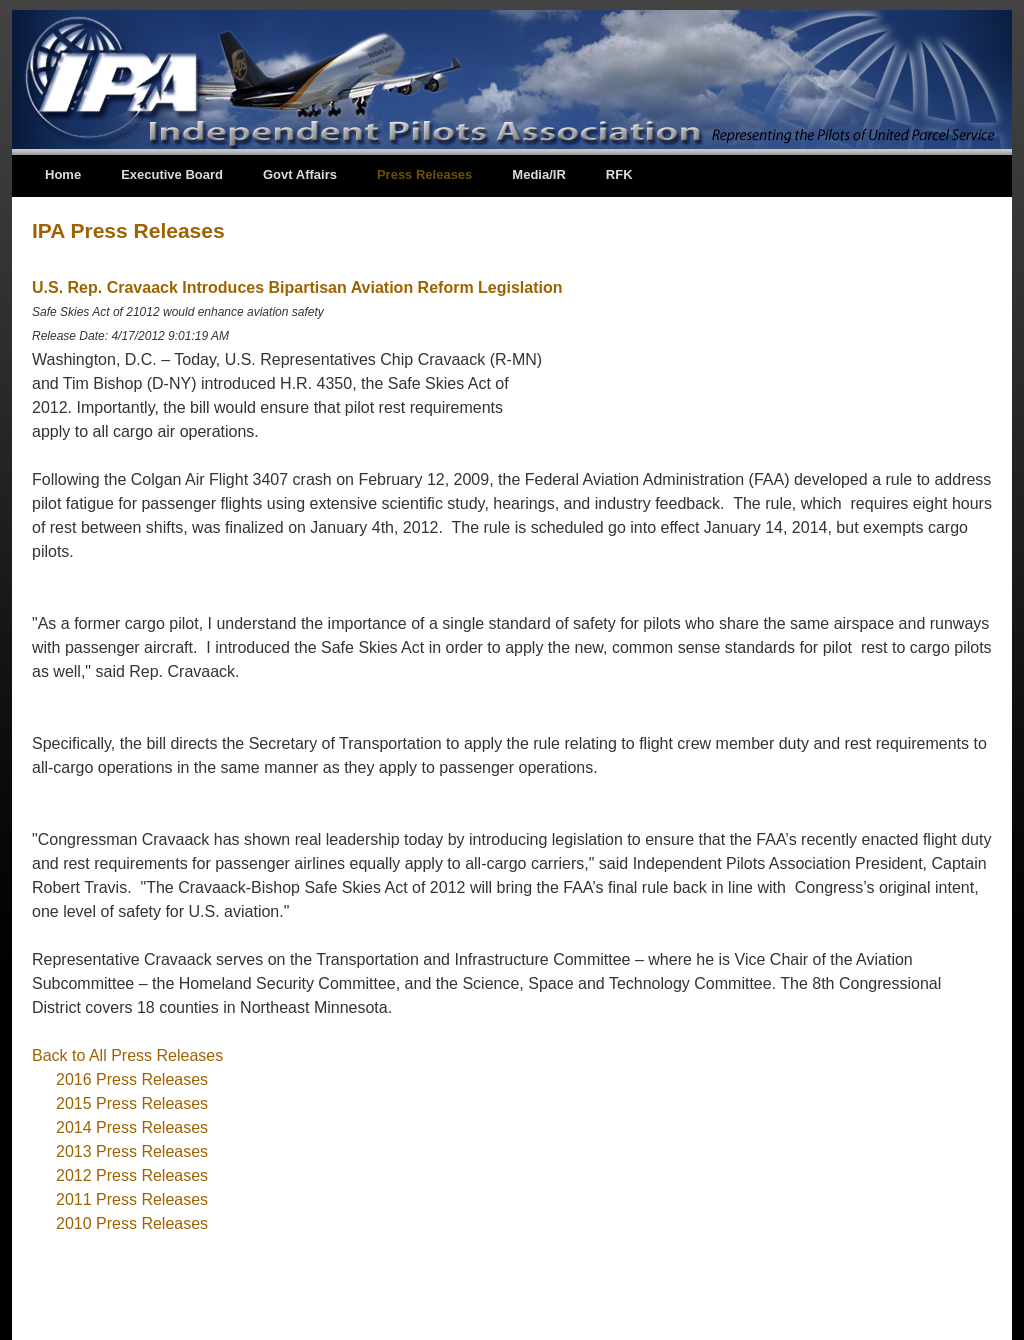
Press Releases (424, 174)
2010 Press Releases (132, 1223)
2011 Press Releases (132, 1199)
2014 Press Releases (132, 1127)
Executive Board (172, 174)
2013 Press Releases (132, 1151)
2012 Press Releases (132, 1175)
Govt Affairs (300, 174)
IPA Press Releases (128, 230)
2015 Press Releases (132, 1103)
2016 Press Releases (132, 1079)
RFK (619, 174)
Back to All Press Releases (127, 1055)
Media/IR (538, 174)
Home (63, 174)
